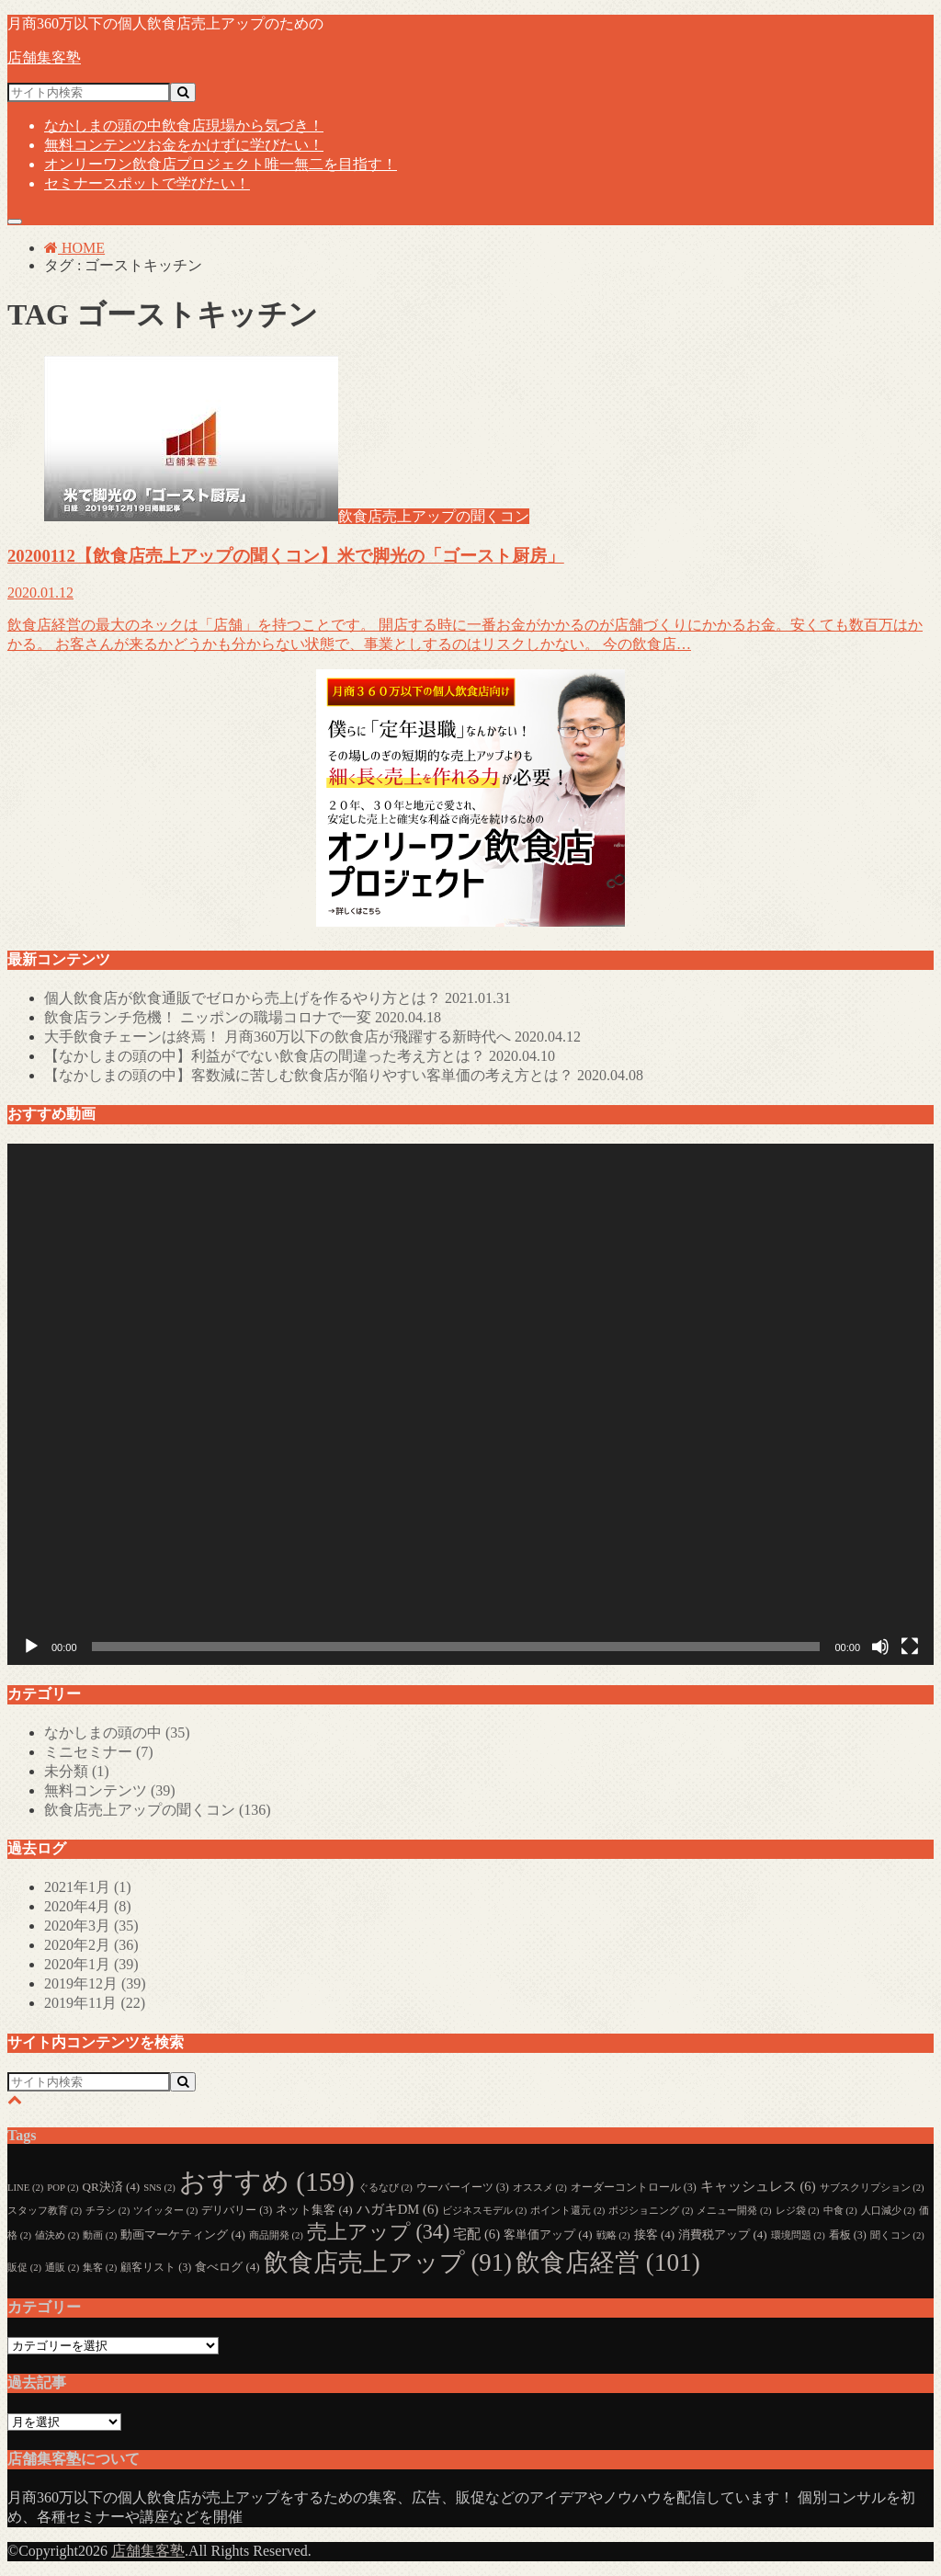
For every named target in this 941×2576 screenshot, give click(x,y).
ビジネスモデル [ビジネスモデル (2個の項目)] (484, 2211)
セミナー (147, 183)
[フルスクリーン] (910, 1646)
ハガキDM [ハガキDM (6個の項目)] (397, 2209)
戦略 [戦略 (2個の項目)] (613, 2235)
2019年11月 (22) (94, 2003)
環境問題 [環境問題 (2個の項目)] (798, 2235)
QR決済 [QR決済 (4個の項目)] (112, 2187)
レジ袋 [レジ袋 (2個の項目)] (798, 2211)
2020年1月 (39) (91, 1964)
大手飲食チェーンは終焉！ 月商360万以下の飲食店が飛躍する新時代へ (312, 1036)
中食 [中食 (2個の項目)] (840, 2211)
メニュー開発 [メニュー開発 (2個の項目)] (734, 2211)
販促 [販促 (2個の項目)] (24, 2268)
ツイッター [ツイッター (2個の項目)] (165, 2211)
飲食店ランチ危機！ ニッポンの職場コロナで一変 (242, 1017)
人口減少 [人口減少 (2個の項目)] (888, 2211)
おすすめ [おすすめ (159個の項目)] (267, 2181)
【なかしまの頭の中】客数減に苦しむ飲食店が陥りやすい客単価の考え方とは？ (343, 1075)
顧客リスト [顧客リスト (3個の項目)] (155, 2267)
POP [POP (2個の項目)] (62, 2188)
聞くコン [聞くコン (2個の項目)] (897, 2235)
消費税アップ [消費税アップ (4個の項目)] (722, 2234)
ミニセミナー (98, 1752)
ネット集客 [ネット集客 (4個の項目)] (314, 2210)
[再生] (31, 1646)
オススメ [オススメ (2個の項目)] (540, 2188)
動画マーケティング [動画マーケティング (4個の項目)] (182, 2234)
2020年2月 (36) (91, 1945)
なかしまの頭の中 (183, 125)
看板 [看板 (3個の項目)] (848, 2234)
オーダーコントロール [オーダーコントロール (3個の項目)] (634, 2187)
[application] (470, 1404)
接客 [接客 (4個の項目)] (654, 2234)
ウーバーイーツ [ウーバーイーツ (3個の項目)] (462, 2187)
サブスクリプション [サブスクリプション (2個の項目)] (872, 2188)
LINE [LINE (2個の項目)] (25, 2188)
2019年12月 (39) (95, 1983)
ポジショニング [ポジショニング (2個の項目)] (650, 2211)
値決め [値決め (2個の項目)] (57, 2235)
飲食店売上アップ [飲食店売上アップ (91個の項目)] (388, 2262)
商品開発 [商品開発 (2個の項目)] (276, 2235)
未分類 (76, 1771)
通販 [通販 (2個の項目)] (62, 2268)
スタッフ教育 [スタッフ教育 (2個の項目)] (44, 2211)
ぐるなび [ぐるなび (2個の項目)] (385, 2188)
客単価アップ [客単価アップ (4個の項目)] (548, 2234)
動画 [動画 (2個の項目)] (100, 2235)
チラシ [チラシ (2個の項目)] (107, 2211)
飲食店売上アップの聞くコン (157, 1810)
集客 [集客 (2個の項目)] (100, 2268)
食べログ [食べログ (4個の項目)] (227, 2267)
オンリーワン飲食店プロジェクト (220, 164)
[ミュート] (880, 1646)
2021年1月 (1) (87, 1887)
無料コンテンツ (183, 145)
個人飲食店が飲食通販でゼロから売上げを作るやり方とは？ (277, 998)
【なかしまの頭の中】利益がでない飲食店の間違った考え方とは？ (299, 1056)
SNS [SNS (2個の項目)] (159, 2188)
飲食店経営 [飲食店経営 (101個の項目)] (608, 2262)
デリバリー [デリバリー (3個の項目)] (236, 2210)
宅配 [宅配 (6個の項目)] (476, 2234)
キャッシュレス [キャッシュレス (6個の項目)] (758, 2186)
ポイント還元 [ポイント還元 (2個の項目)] (567, 2211)
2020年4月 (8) (87, 1906)
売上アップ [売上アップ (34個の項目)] (378, 2231)
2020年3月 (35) (91, 1925)
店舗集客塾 (44, 57)
